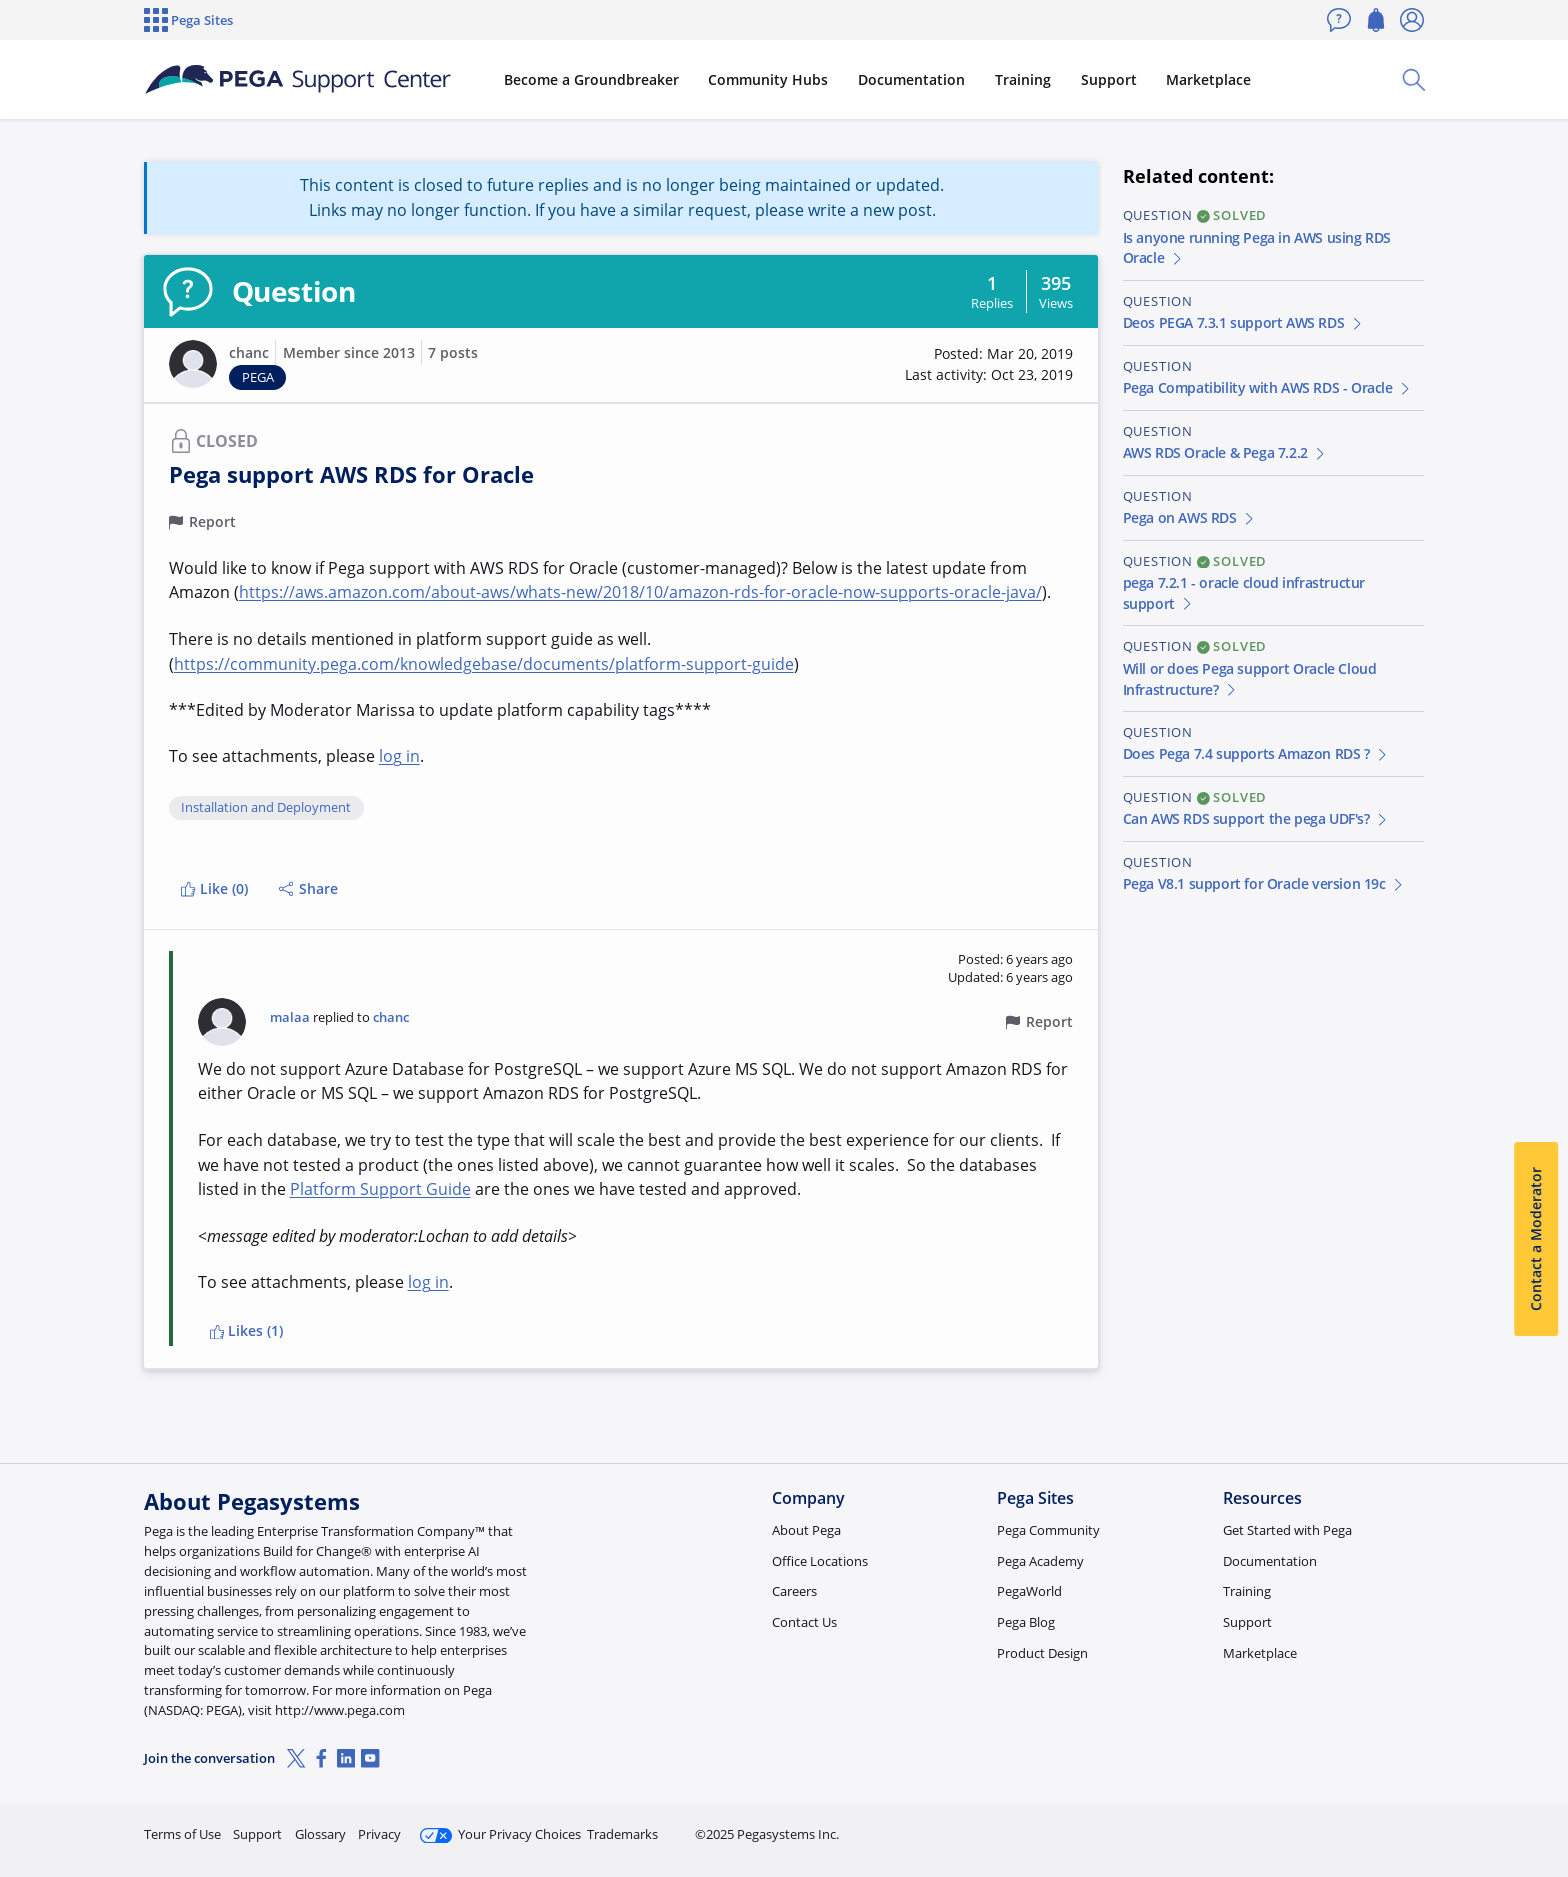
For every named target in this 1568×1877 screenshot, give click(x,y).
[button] (193, 364)
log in (399, 756)
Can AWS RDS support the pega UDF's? (1256, 818)
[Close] (1540, 1798)
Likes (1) (246, 1330)
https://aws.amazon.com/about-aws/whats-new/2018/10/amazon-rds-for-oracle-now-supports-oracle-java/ (640, 592)
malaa (290, 1017)
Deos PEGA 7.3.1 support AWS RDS (1244, 322)
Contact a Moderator (1535, 1240)
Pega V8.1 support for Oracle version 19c (1264, 883)
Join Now (1268, 1825)
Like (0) (214, 888)
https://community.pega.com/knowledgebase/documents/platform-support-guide (484, 664)
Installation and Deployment (266, 808)
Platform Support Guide (380, 1189)
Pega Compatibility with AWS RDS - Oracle (1268, 387)
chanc (249, 352)
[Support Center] (298, 80)
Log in (1377, 1825)
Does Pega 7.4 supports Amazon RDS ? (1256, 753)
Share (308, 888)
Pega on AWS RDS (1190, 517)
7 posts (453, 352)
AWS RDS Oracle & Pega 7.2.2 (1225, 452)
